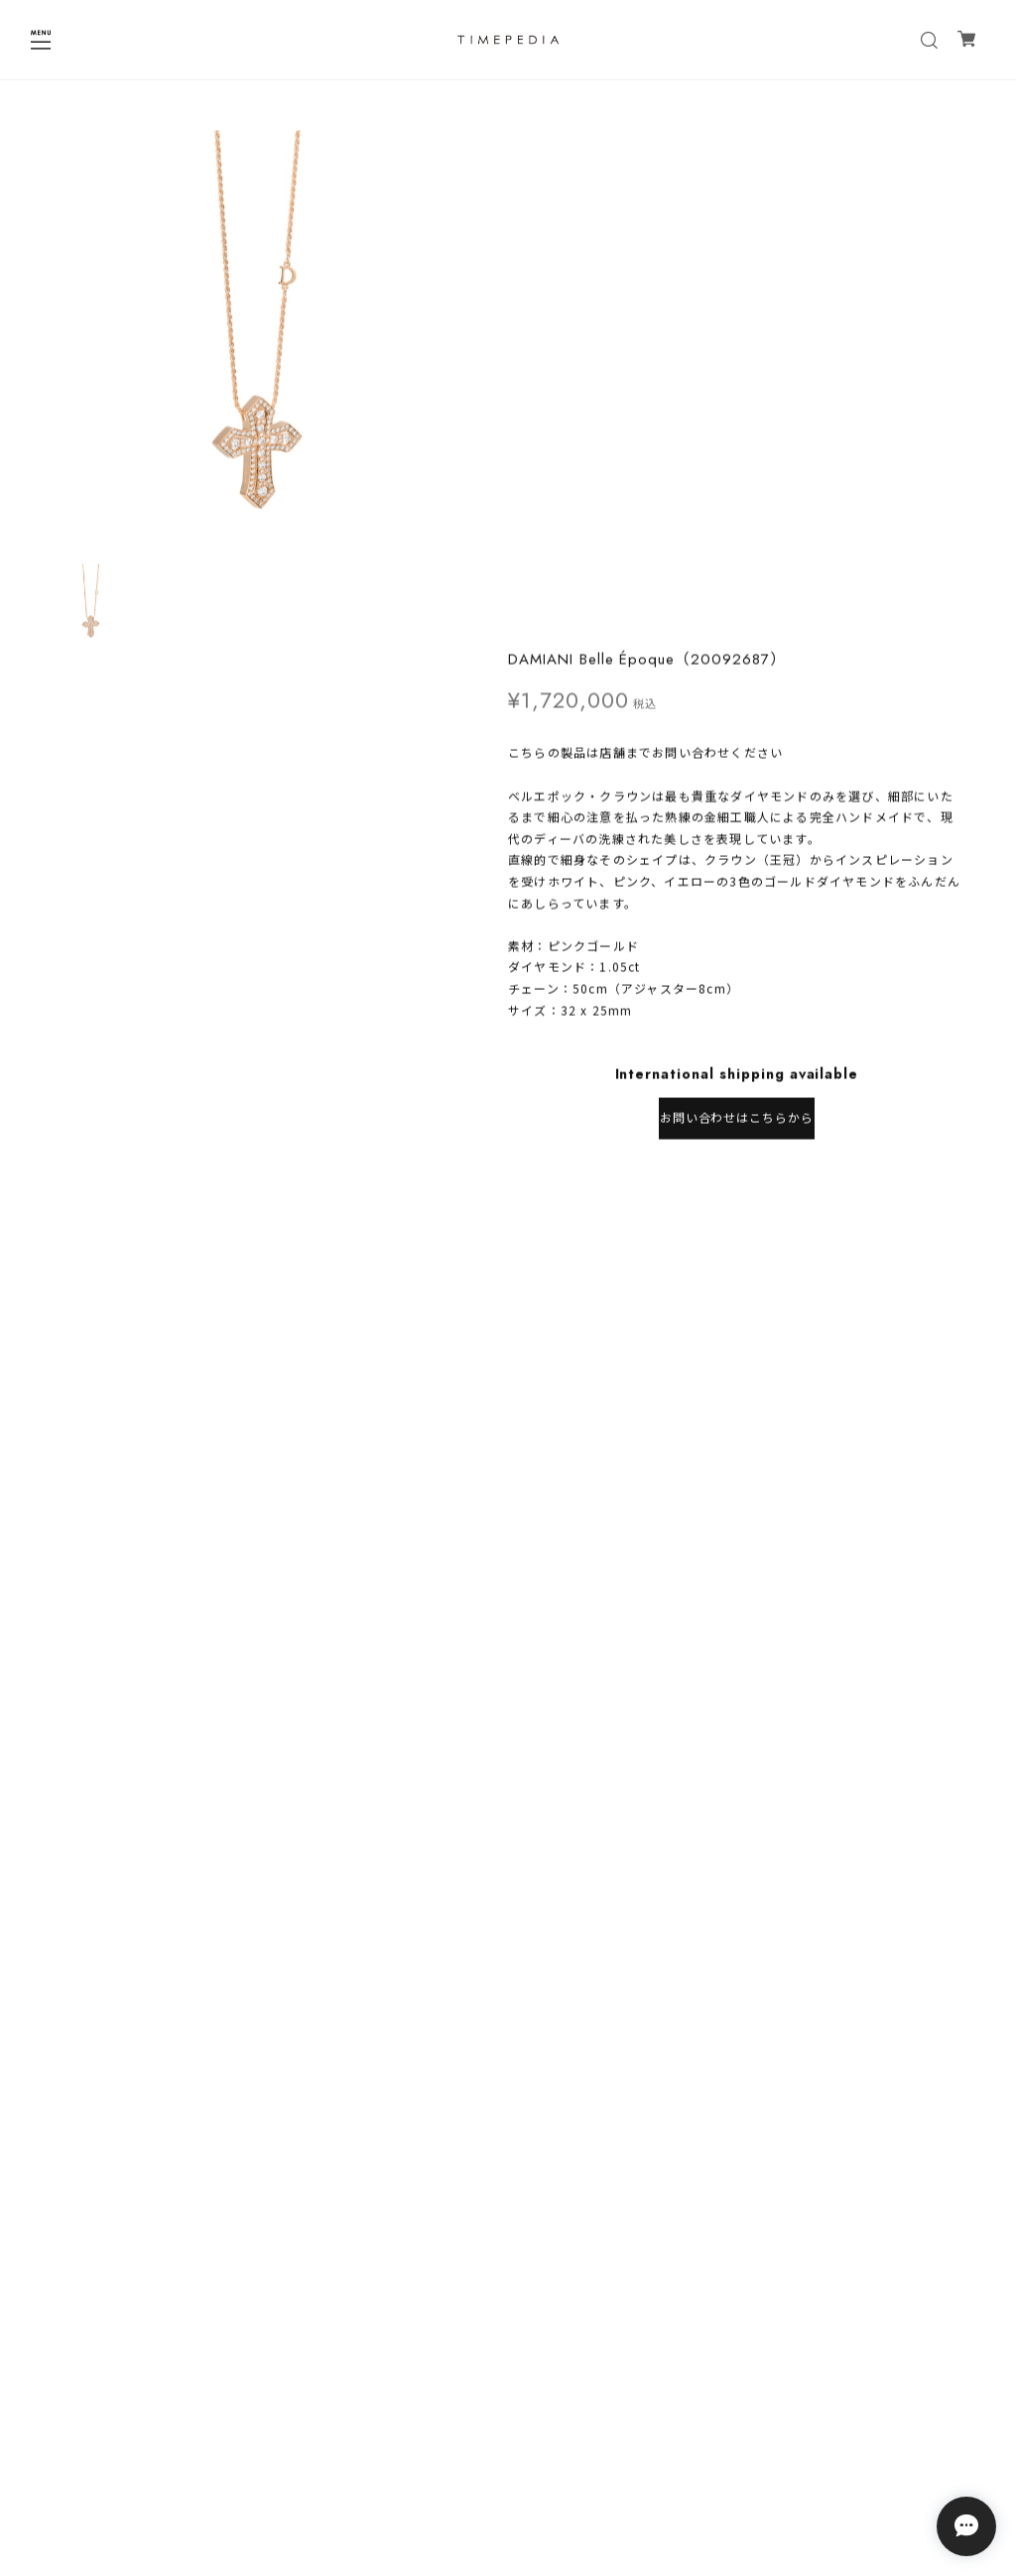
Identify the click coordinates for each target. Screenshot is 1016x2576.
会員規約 (508, 2491)
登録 (630, 2366)
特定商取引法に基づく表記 (508, 2465)
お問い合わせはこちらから (737, 606)
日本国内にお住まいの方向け (736, 670)
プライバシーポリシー (508, 2439)
